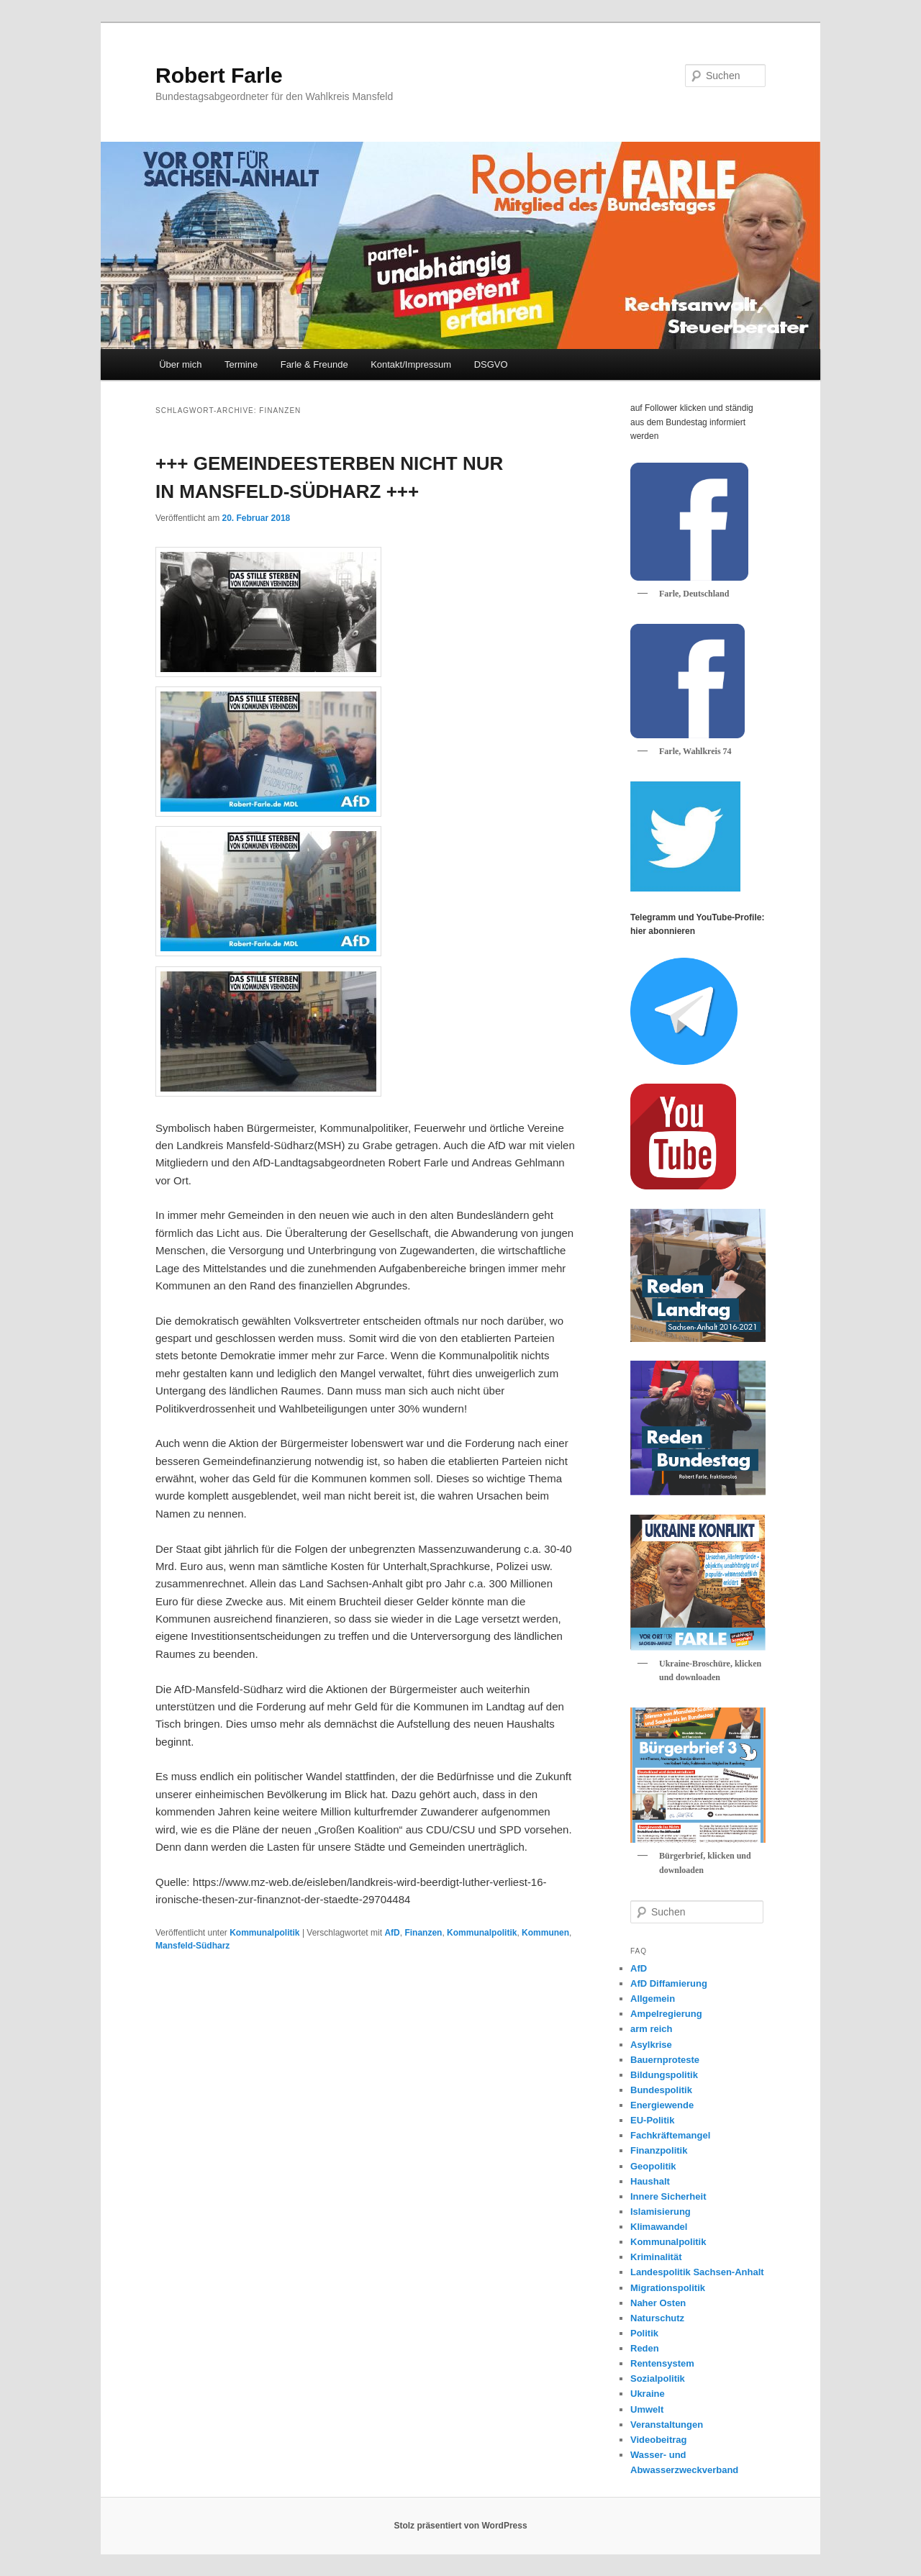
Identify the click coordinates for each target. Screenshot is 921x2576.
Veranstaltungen (666, 2424)
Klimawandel (658, 2226)
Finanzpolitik (658, 2150)
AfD (391, 1933)
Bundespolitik (661, 2090)
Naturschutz (657, 2318)
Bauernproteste (664, 2059)
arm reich (651, 2028)
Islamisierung (660, 2211)
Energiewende (662, 2105)
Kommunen (545, 1933)
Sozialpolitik (657, 2378)
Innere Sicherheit (668, 2196)
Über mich (180, 364)
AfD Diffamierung (668, 1983)
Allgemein (652, 1998)
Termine (241, 364)
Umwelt (646, 2409)
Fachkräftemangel (670, 2135)
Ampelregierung (666, 2013)
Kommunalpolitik (264, 1933)
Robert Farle (219, 75)
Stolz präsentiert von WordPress (460, 2526)
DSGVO (491, 364)
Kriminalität (656, 2256)
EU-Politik (652, 2120)
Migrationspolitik (667, 2287)
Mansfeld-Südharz (192, 1946)
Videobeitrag (658, 2439)
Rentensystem (662, 2363)
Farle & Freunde (314, 364)
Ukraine (647, 2393)
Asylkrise (651, 2044)
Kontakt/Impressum (411, 364)
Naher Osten (658, 2303)
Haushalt (650, 2181)
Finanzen (423, 1933)
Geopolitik (653, 2166)
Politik (644, 2333)
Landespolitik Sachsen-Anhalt (697, 2272)
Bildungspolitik (664, 2074)
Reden (644, 2348)
